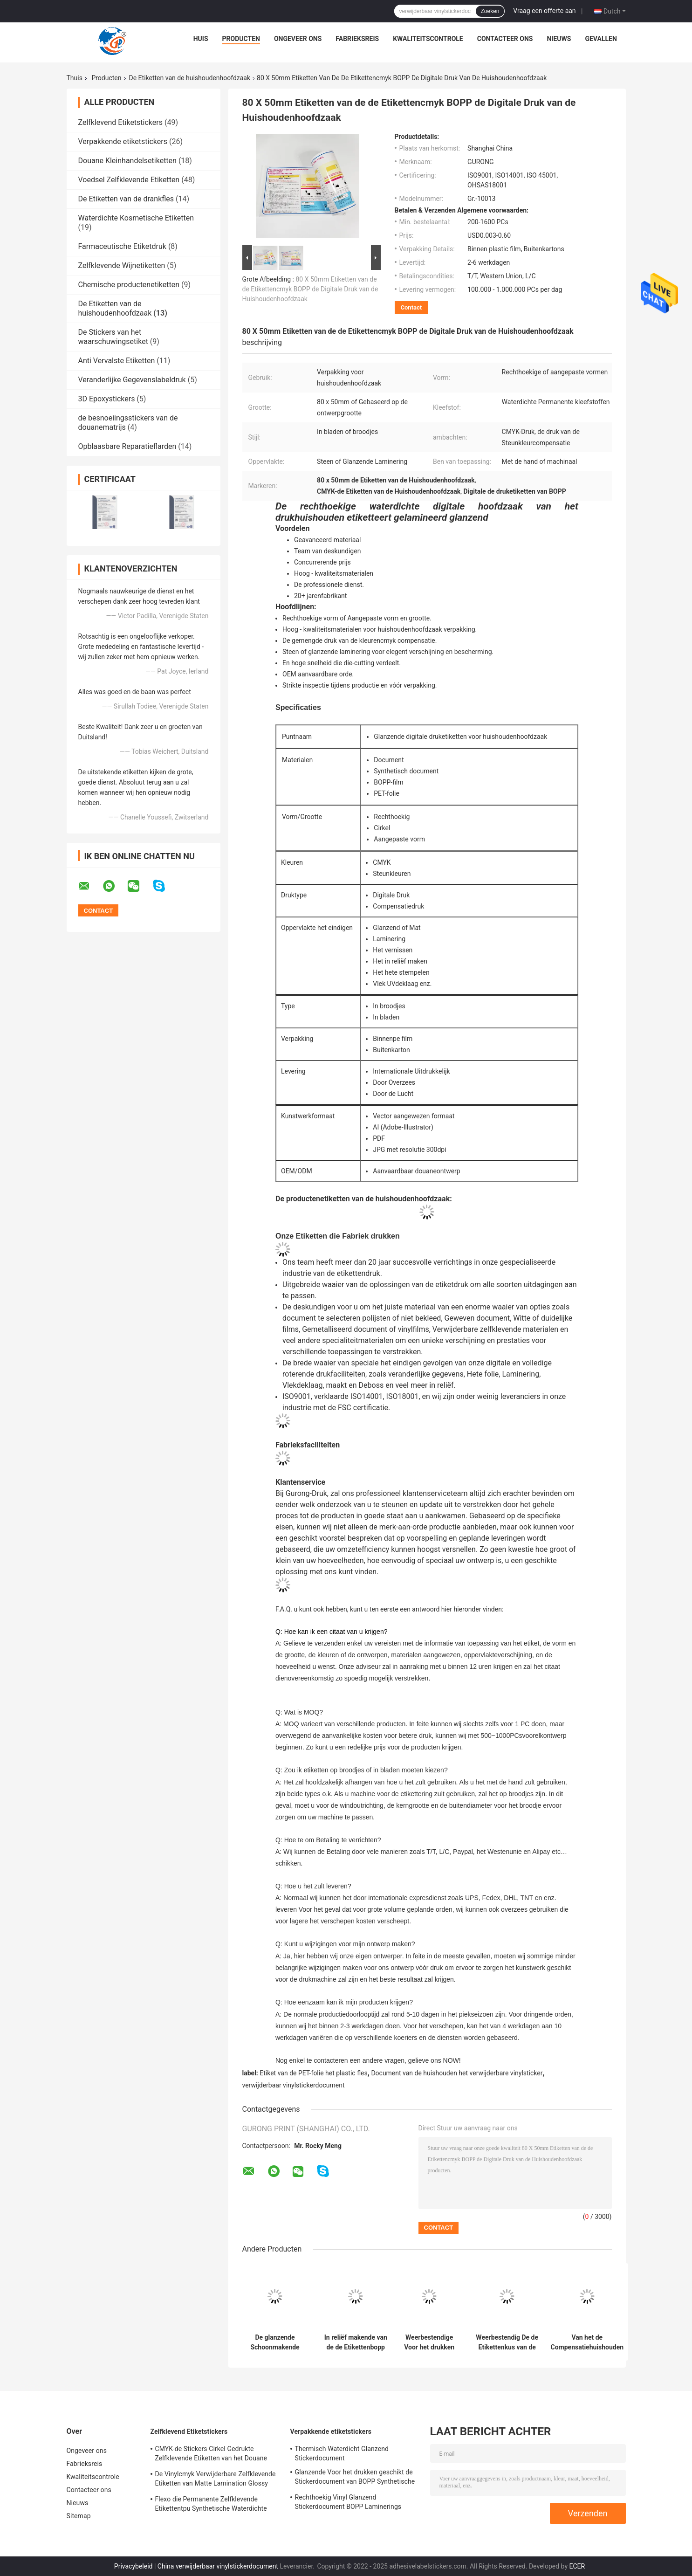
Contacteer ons (505, 38)
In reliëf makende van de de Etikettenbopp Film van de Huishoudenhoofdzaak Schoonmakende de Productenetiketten (356, 2342)
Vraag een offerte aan (544, 10)
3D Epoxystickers (106, 398)
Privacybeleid (133, 2566)
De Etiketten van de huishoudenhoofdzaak (190, 78)
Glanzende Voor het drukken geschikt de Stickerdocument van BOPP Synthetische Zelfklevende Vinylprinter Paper (355, 2478)
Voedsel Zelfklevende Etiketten (129, 179)
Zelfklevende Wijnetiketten (121, 265)
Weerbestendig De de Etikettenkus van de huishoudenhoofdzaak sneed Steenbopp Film (507, 2342)
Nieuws (559, 38)
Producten (241, 38)
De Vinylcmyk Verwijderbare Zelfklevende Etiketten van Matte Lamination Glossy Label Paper (215, 2480)
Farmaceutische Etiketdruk (122, 246)
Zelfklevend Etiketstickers (120, 122)
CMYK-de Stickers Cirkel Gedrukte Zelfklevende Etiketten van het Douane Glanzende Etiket (211, 2455)
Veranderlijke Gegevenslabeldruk (132, 379)
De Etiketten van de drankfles (126, 198)
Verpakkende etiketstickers (122, 141)
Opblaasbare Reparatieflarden (127, 446)
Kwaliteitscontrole (428, 38)
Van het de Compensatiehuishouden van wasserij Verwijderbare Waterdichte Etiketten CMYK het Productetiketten (587, 2342)
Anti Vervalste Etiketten (116, 360)
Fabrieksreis (357, 38)
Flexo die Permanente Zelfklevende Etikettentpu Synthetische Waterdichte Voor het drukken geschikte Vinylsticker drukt (213, 2505)
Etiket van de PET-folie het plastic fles (313, 2073)
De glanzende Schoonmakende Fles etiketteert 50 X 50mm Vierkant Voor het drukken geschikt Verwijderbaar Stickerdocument (275, 2342)
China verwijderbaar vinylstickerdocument (218, 2566)
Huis (200, 38)
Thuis (74, 78)
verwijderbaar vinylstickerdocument (293, 2085)
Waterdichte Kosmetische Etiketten (136, 218)
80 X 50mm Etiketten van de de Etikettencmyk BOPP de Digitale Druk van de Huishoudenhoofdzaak (310, 289)
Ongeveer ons (298, 38)
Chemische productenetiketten (129, 284)
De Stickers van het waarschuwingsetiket (113, 337)
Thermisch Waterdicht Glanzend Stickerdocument (342, 2453)
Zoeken (489, 11)
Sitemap (79, 2516)
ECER (577, 2566)
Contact (411, 307)
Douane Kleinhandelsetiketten (127, 160)
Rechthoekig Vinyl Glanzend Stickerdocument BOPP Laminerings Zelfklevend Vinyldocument (348, 2503)
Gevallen (601, 38)
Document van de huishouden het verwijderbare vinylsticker (456, 2073)
